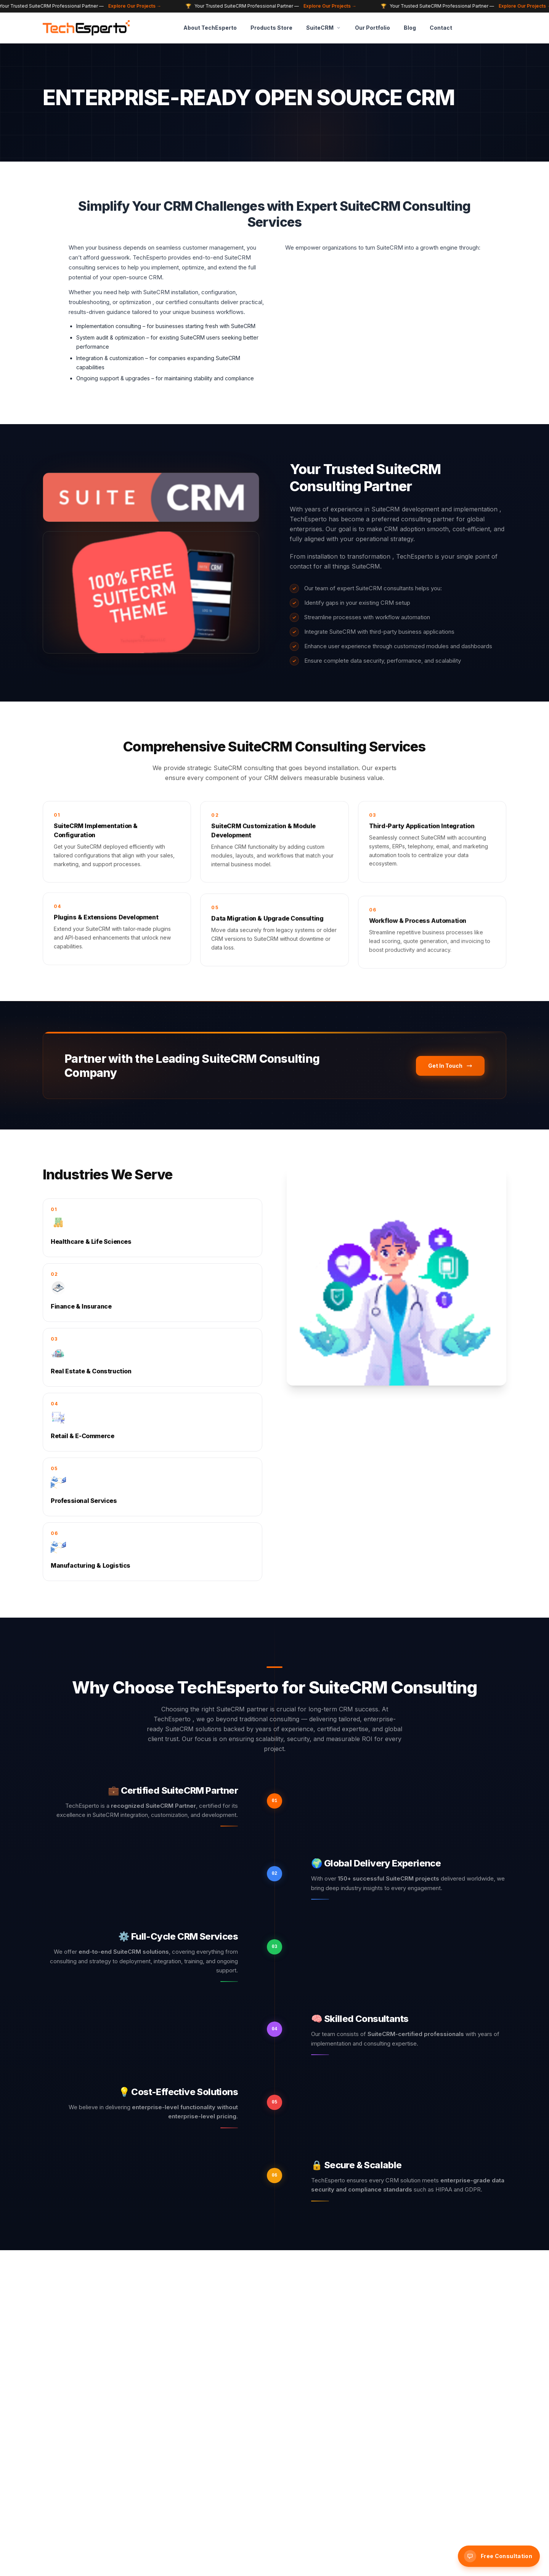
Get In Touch (450, 1069)
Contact (441, 27)
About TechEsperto (210, 27)
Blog (410, 27)
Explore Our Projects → (140, 6)
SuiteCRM (323, 27)
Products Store (271, 27)
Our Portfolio (372, 27)
